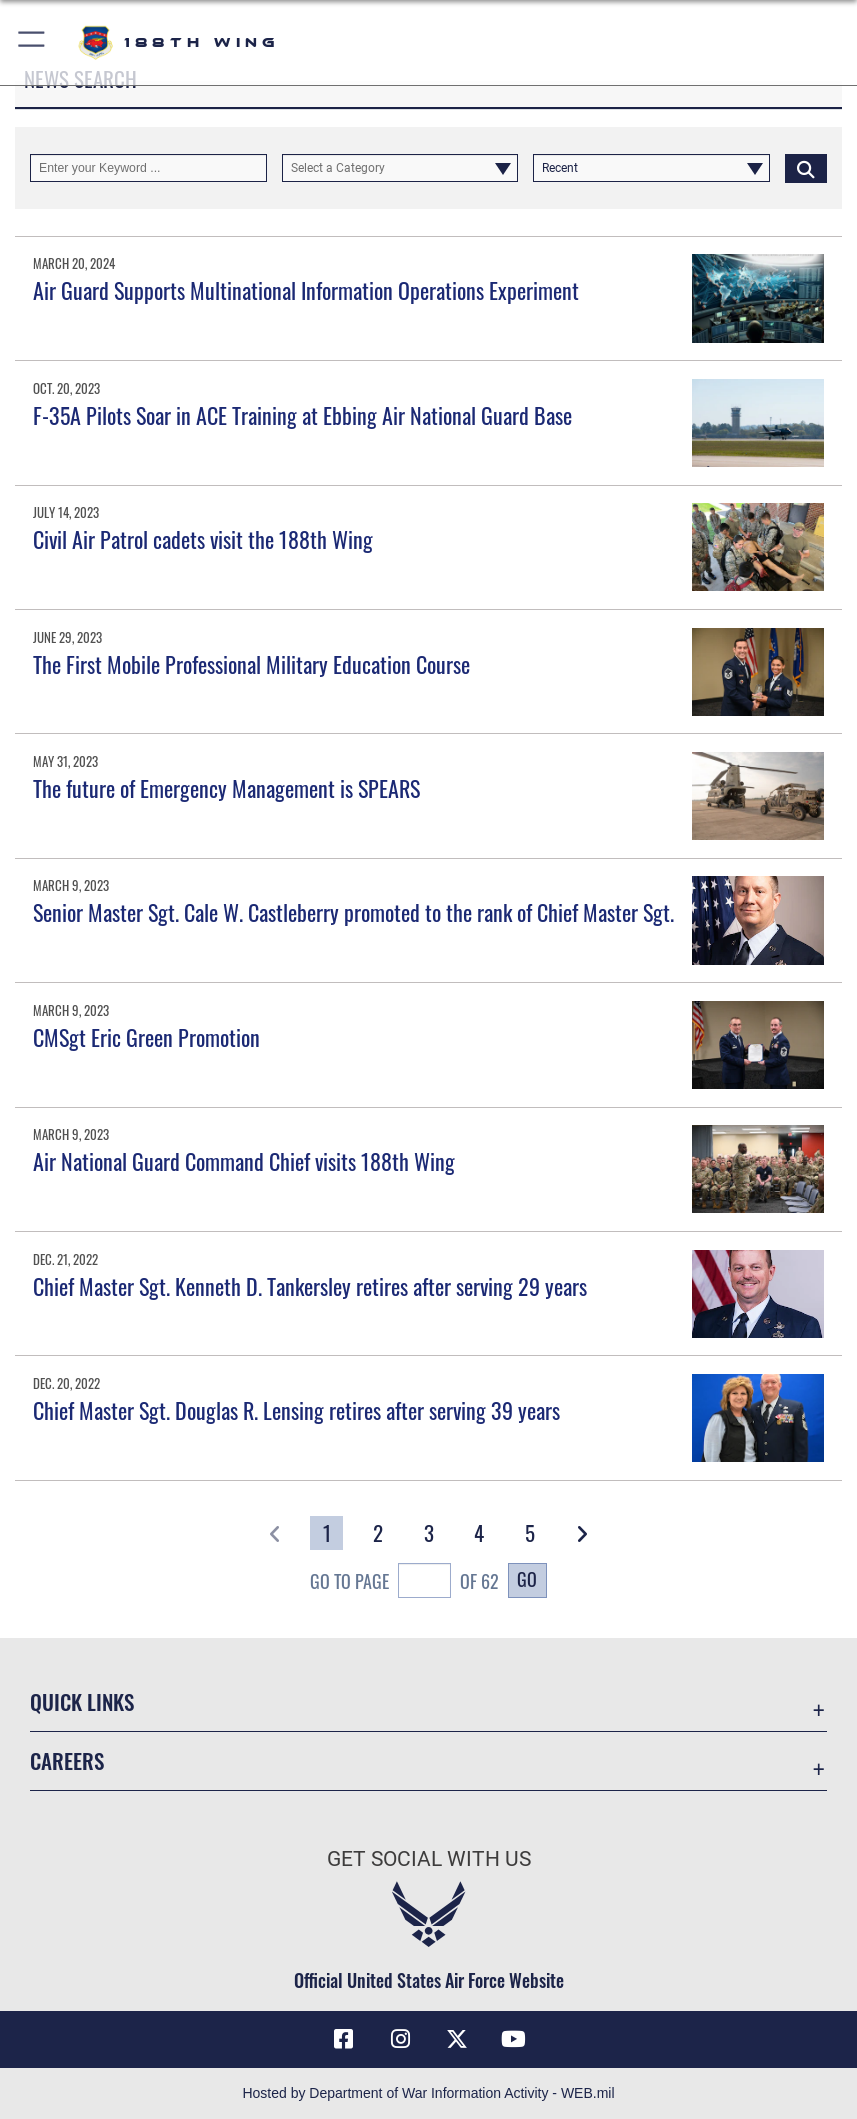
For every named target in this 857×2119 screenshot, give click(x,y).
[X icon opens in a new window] (457, 2039)
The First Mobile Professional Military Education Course (251, 664)
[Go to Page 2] (377, 1533)
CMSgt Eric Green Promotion (146, 1037)
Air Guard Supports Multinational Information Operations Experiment (306, 290)
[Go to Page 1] (326, 1533)
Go (527, 1579)
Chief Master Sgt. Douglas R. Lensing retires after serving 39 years (296, 1410)
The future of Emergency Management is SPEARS (226, 788)
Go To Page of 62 (404, 1583)
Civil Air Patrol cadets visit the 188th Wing (203, 539)
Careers (67, 1760)
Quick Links (82, 1701)
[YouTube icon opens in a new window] (513, 2039)
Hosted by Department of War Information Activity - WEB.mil (428, 2093)
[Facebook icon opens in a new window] (344, 2039)
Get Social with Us (429, 1858)
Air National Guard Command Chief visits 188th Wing (244, 1161)
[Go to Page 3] (428, 1533)
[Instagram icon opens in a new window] (400, 2039)
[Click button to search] (806, 168)
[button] (32, 42)
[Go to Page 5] (530, 1533)
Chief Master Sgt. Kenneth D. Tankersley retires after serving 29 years (310, 1286)
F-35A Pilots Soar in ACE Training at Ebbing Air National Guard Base (302, 415)
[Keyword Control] (148, 168)
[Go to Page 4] (479, 1533)
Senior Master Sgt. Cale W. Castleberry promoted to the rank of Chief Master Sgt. (353, 912)
